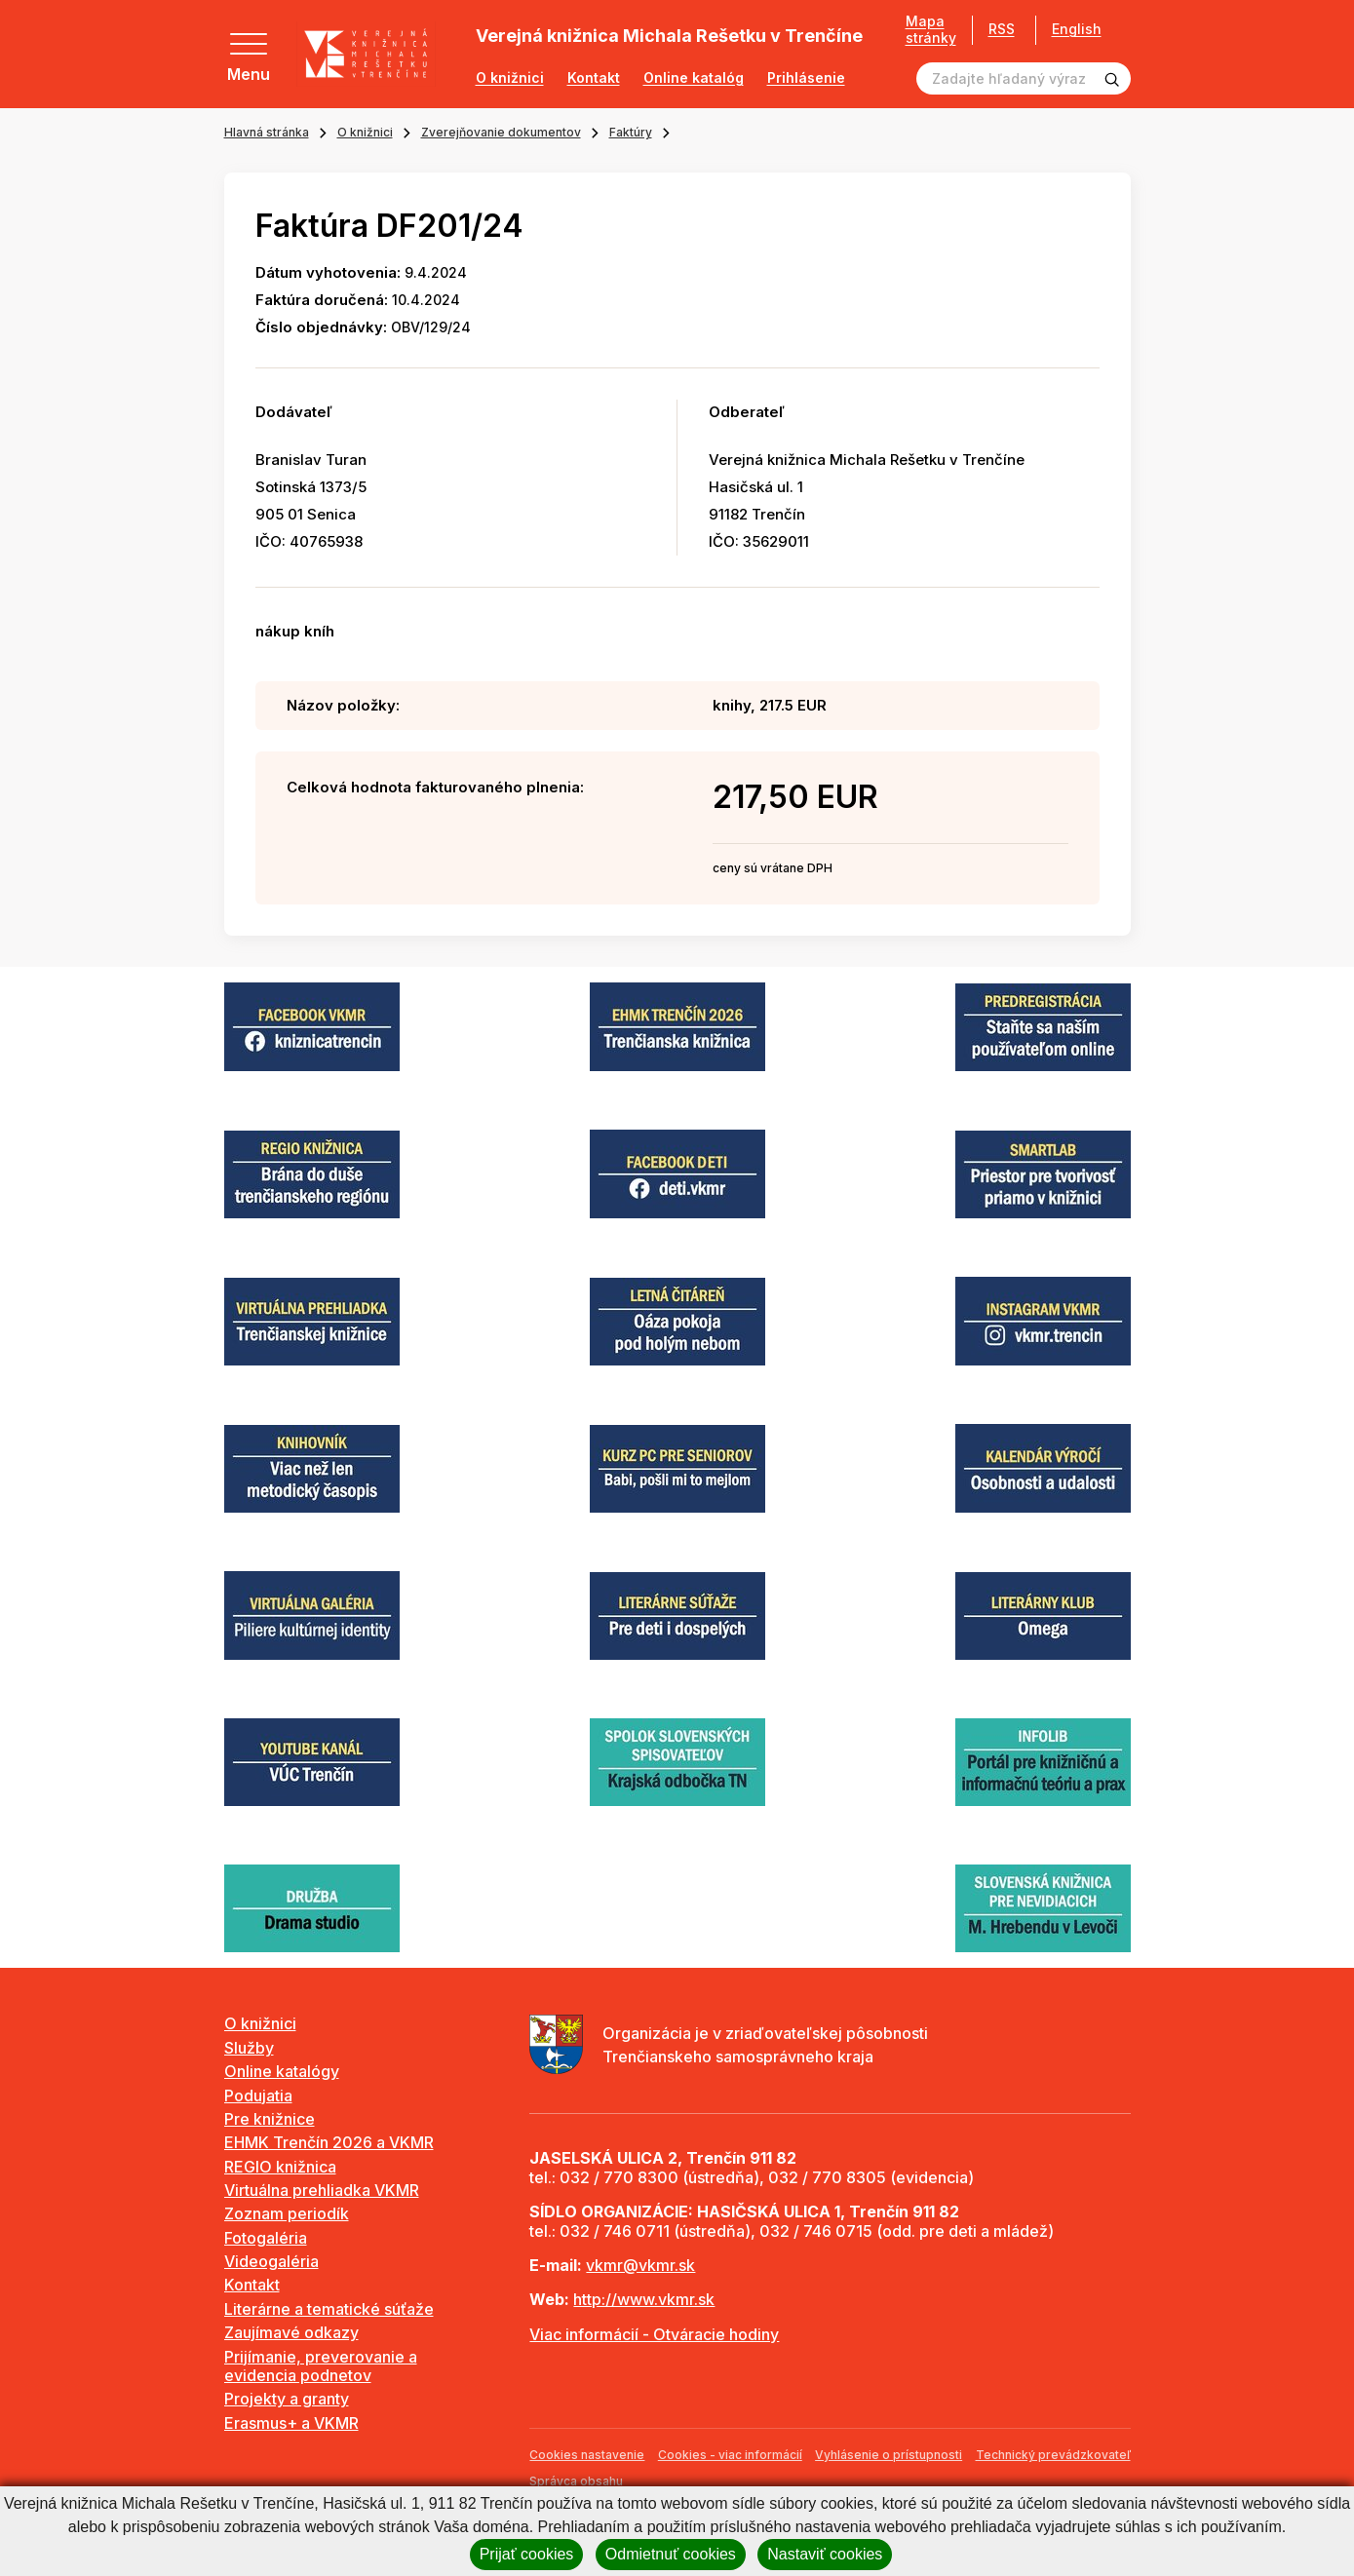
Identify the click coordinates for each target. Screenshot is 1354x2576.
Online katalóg (693, 78)
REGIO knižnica (280, 2166)
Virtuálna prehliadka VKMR (321, 2190)
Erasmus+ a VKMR (291, 2423)
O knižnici (510, 78)
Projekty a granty (286, 2398)
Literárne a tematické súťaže (329, 2309)
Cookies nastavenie (586, 2454)
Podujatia (258, 2095)
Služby (249, 2047)
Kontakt (593, 78)
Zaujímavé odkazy (291, 2332)
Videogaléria (271, 2261)
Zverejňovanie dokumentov (501, 132)
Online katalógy (281, 2071)
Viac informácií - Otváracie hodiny (654, 2334)
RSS (995, 28)
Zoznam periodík (286, 2213)
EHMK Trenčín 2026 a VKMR (329, 2142)
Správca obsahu (576, 2481)
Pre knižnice (269, 2119)
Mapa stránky (924, 30)
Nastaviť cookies (824, 2554)
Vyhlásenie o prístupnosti (888, 2454)
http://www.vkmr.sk (644, 2299)
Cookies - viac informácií (730, 2454)
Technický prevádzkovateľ (1053, 2454)
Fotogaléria (265, 2238)
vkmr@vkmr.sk (640, 2265)
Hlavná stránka (266, 132)
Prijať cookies (527, 2554)
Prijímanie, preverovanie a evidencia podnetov (320, 2366)
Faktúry (630, 132)
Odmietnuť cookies (670, 2554)
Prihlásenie (806, 78)
